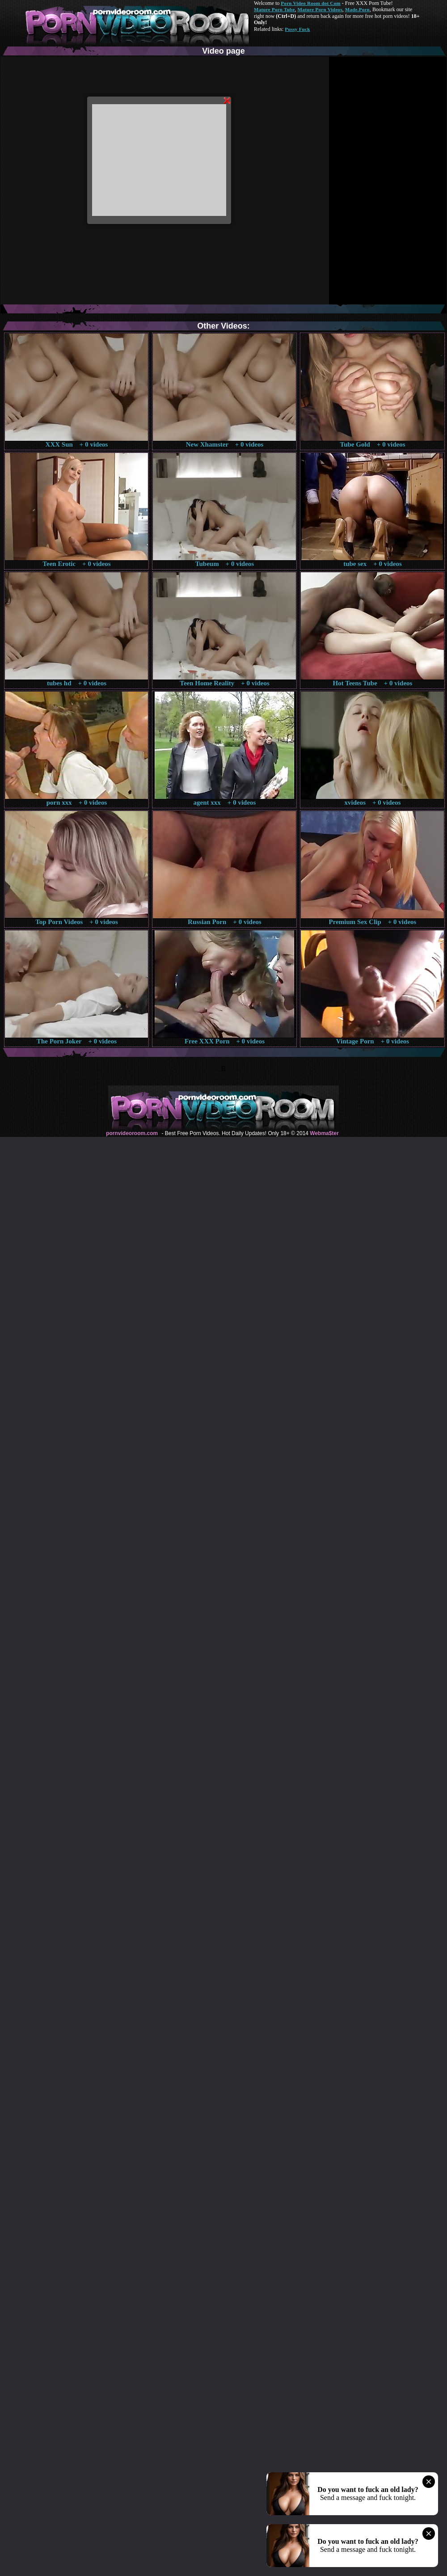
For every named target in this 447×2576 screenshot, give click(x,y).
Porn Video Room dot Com (310, 3)
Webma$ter (324, 1133)
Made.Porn (357, 9)
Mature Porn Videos (320, 9)
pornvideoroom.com (132, 1133)
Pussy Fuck (297, 29)
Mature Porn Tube (274, 9)
